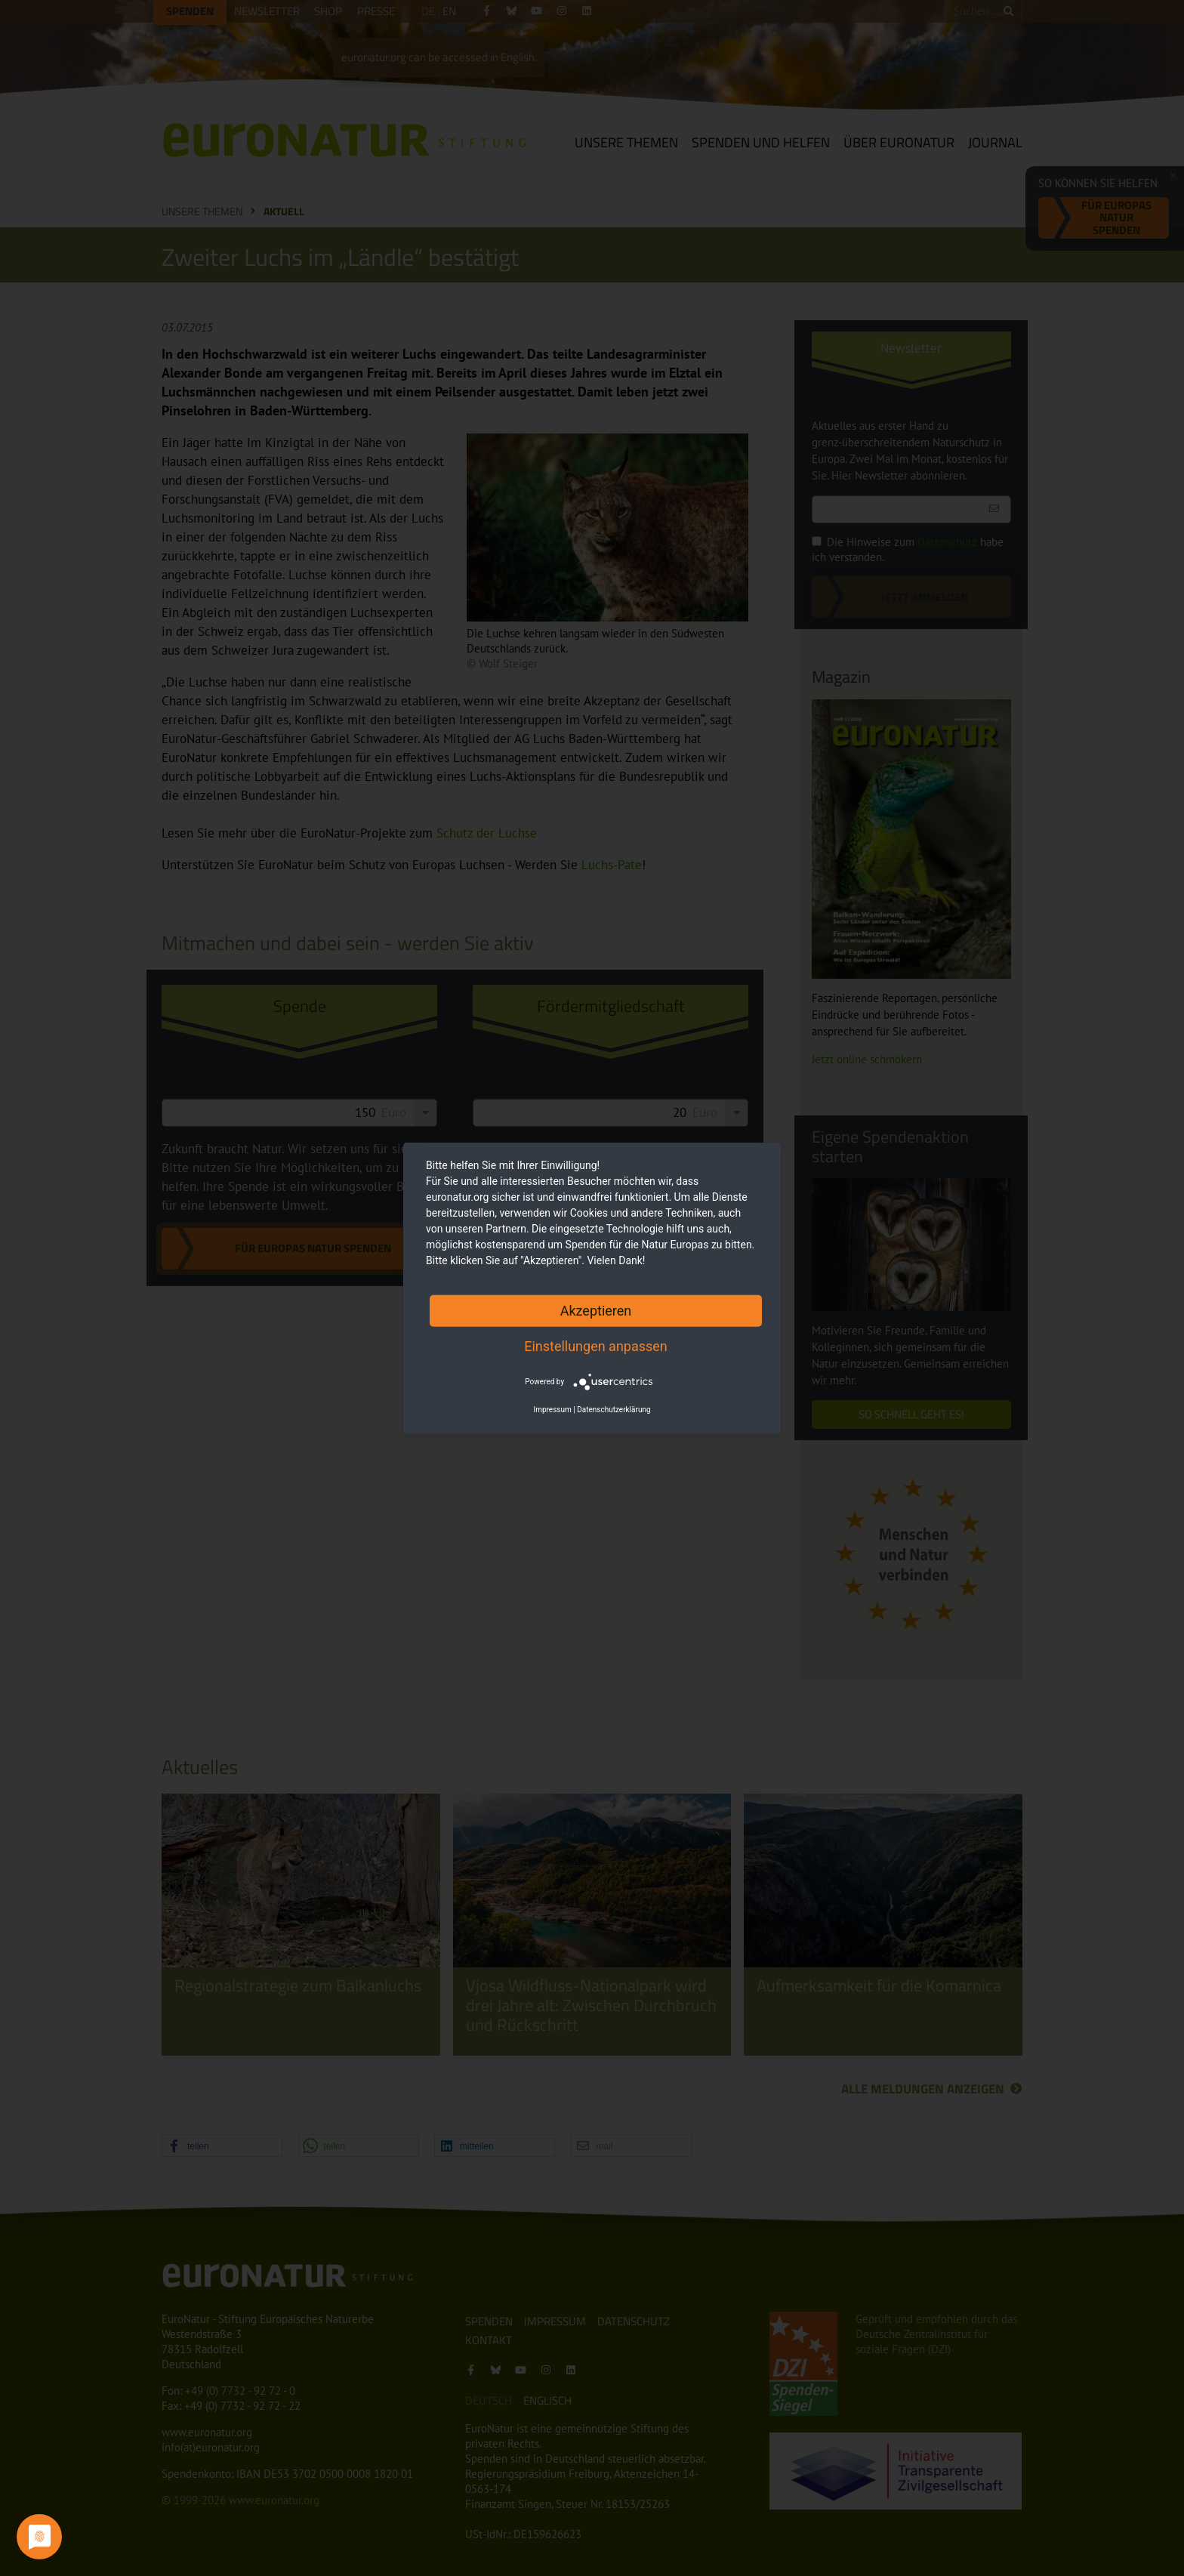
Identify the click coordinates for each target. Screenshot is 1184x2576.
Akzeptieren (596, 1310)
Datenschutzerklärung (613, 1409)
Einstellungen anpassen (596, 1345)
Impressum (552, 1409)
